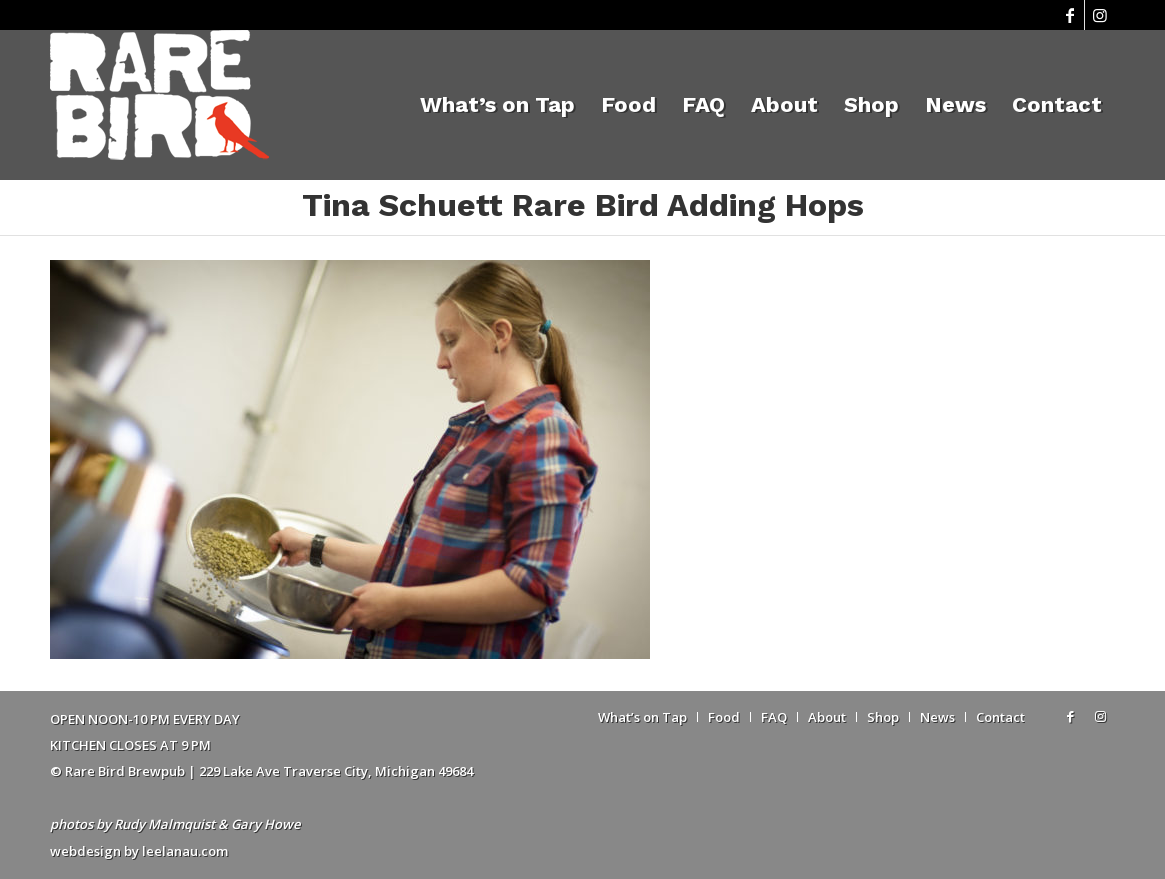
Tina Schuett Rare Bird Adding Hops (583, 205)
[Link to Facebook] (1069, 15)
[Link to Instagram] (1100, 15)
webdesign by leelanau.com (139, 851)
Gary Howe (265, 824)
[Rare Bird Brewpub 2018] (159, 105)
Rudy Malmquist (164, 824)
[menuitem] (497, 105)
